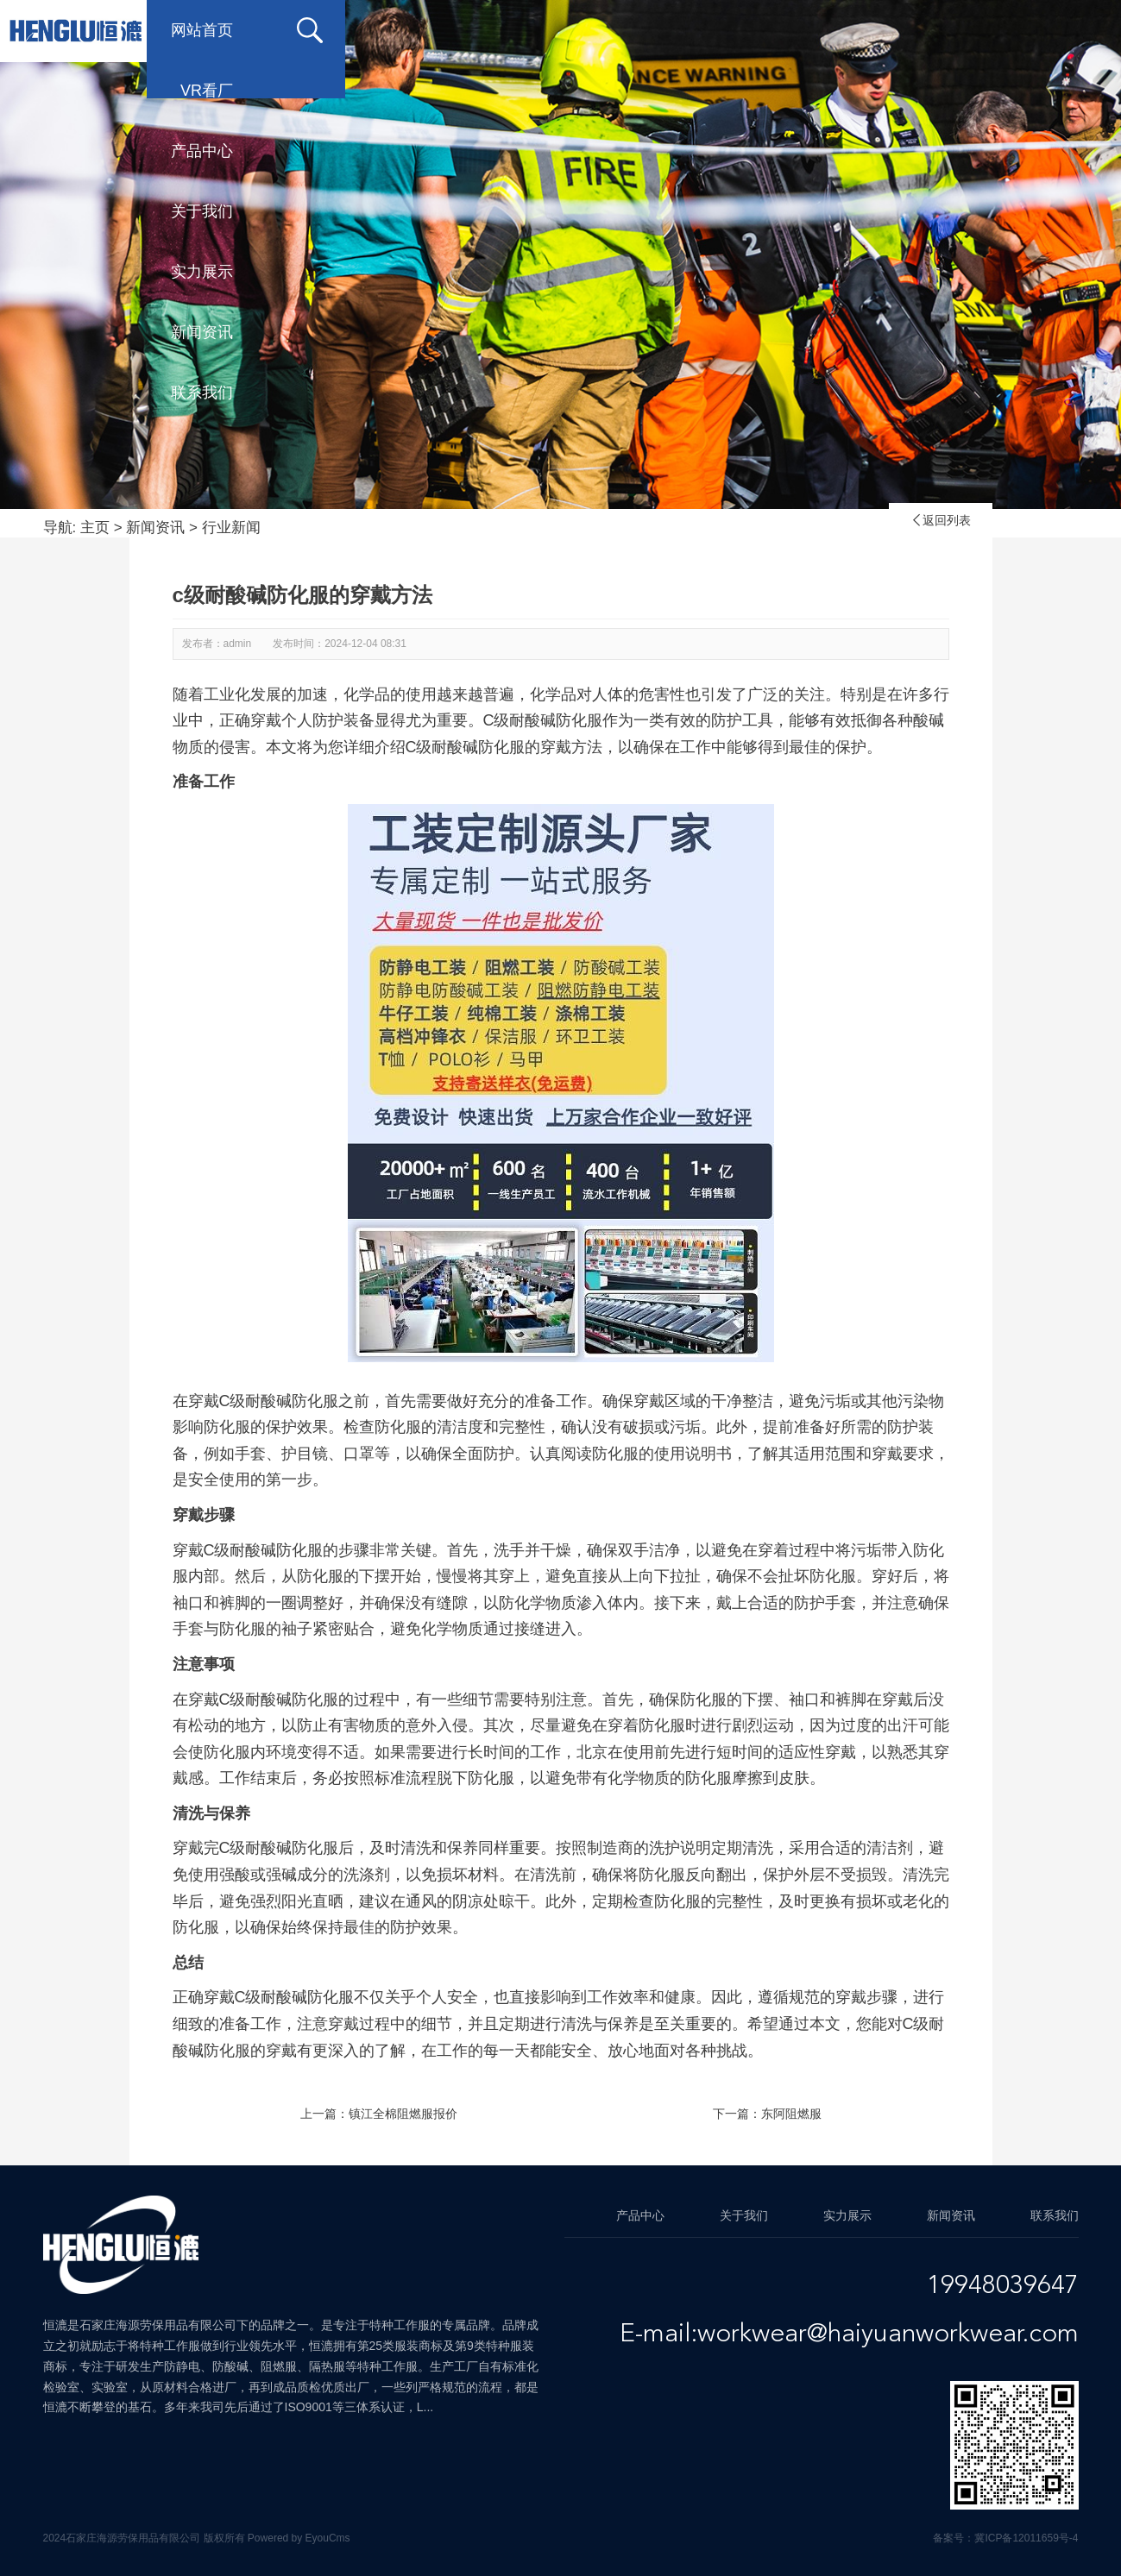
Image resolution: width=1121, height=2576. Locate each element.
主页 (95, 527)
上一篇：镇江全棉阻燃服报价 (378, 2113)
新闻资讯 (900, 30)
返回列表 (940, 520)
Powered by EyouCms (297, 2538)
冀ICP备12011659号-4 (1026, 2538)
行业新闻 (231, 527)
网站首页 (210, 30)
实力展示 (762, 30)
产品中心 (486, 30)
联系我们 (1038, 30)
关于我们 (624, 30)
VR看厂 (352, 30)
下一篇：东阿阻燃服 (767, 2113)
